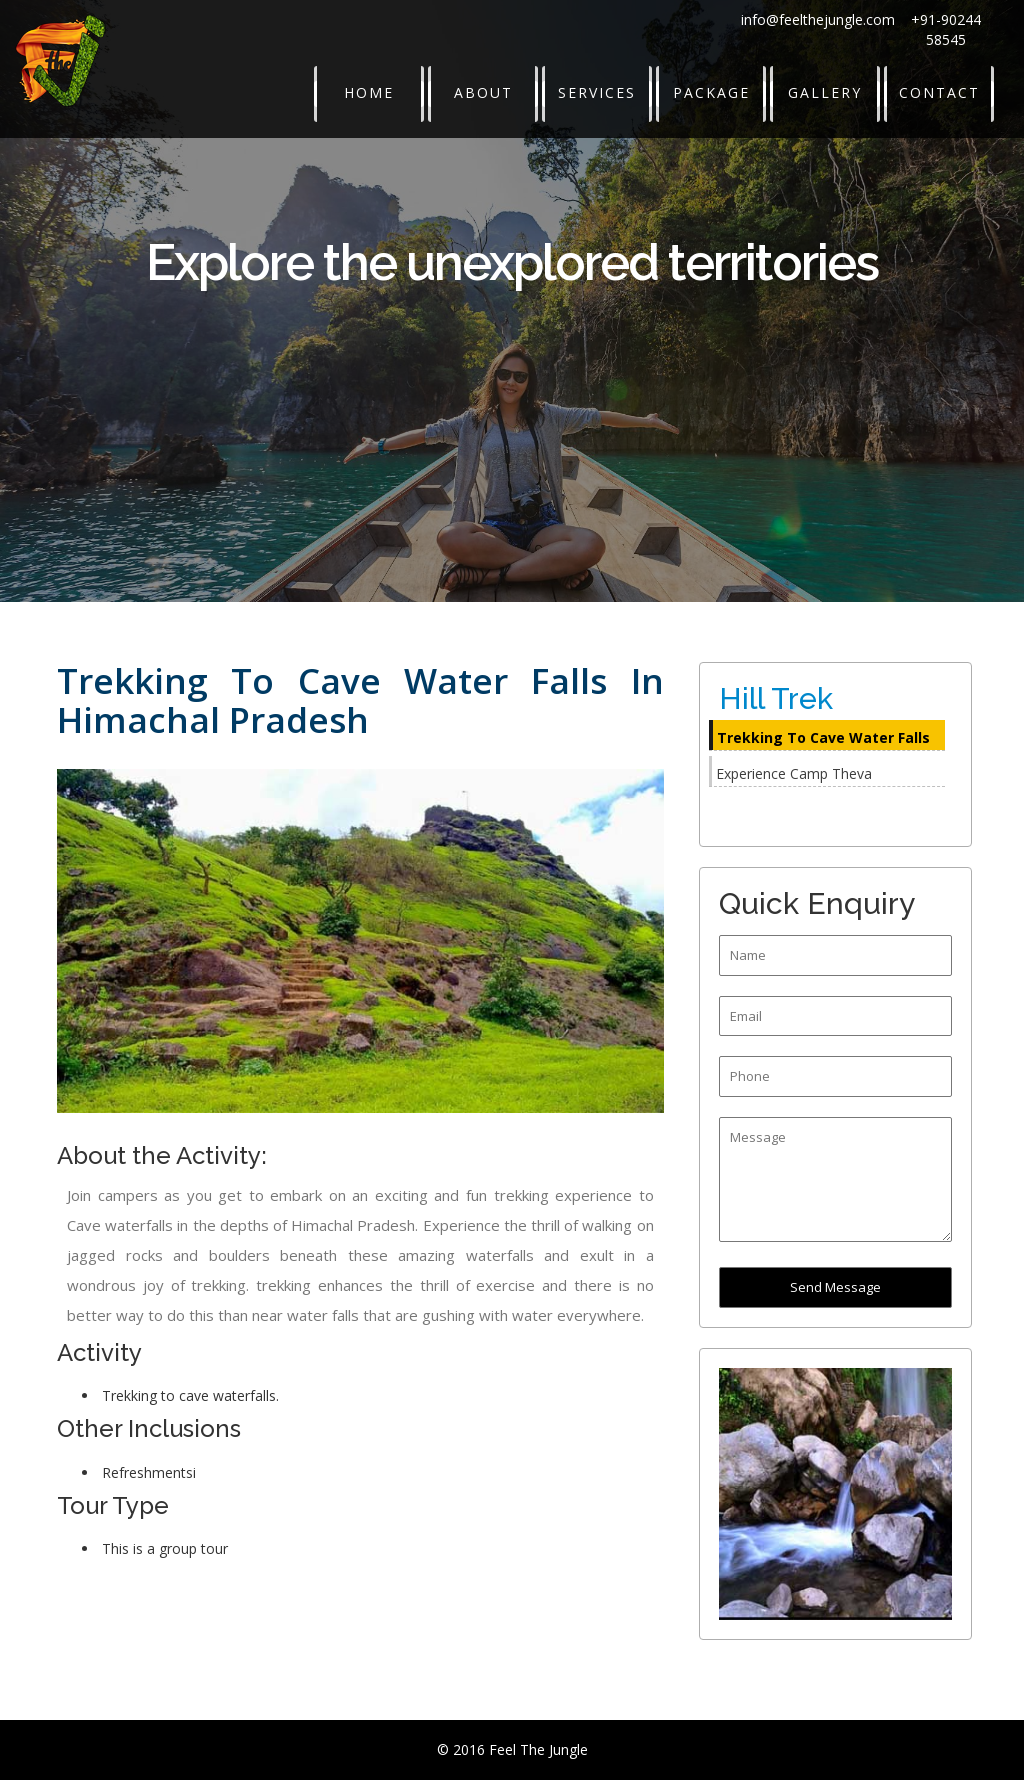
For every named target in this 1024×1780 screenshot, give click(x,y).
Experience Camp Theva (794, 773)
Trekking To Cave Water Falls (823, 737)
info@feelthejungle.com (818, 19)
